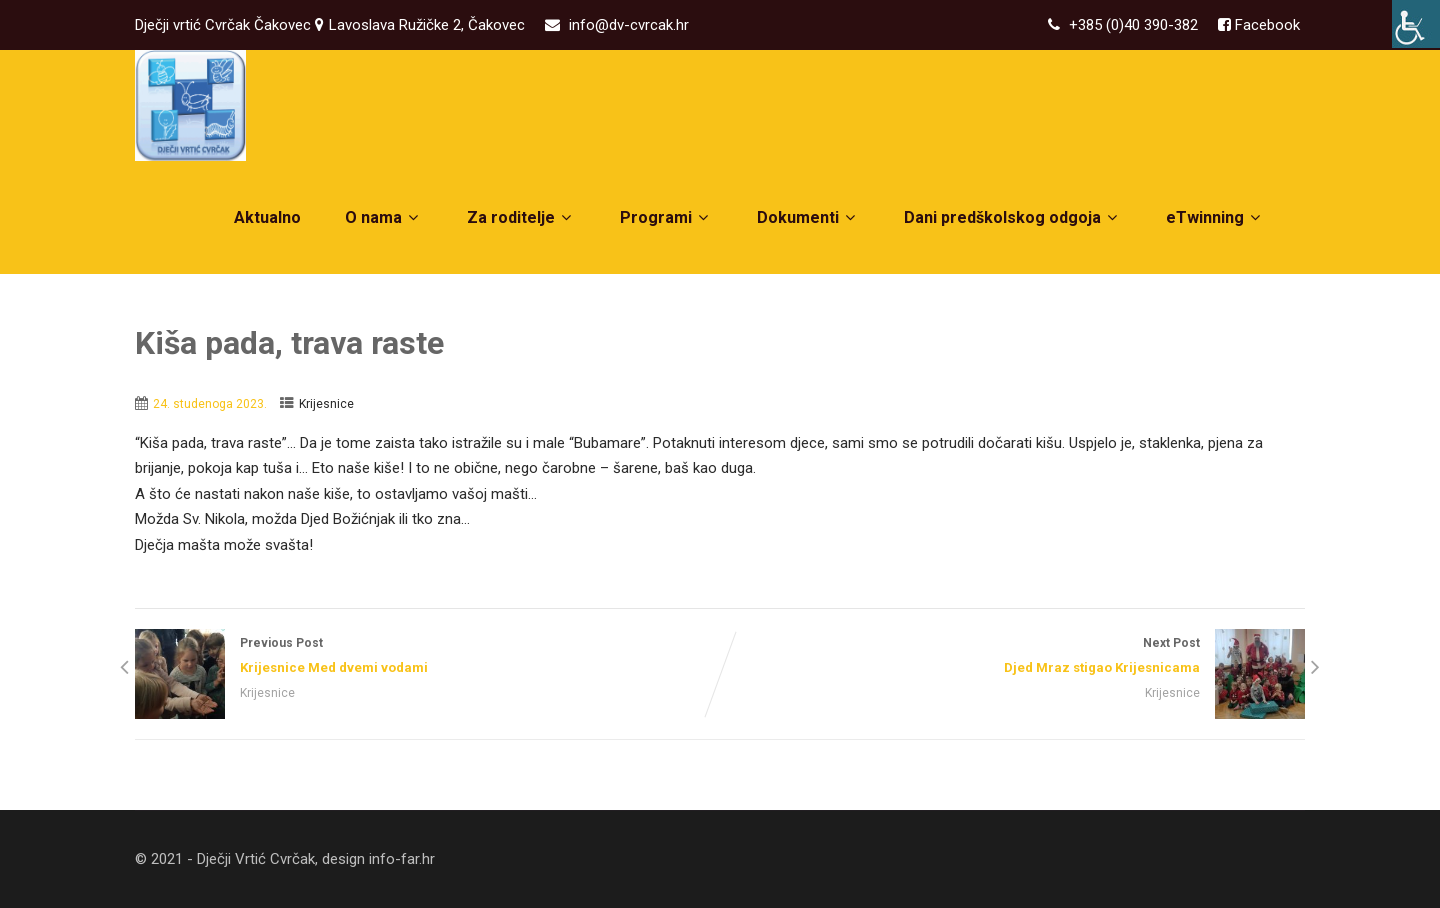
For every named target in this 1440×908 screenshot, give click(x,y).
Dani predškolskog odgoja (1013, 217)
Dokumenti (808, 217)
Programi (666, 217)
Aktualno (267, 217)
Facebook (1265, 25)
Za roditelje (521, 217)
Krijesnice (326, 404)
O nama (384, 217)
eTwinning (1215, 217)
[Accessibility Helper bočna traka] (1416, 24)
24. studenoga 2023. (210, 404)
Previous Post (427, 657)
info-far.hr (402, 859)
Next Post (1012, 657)
